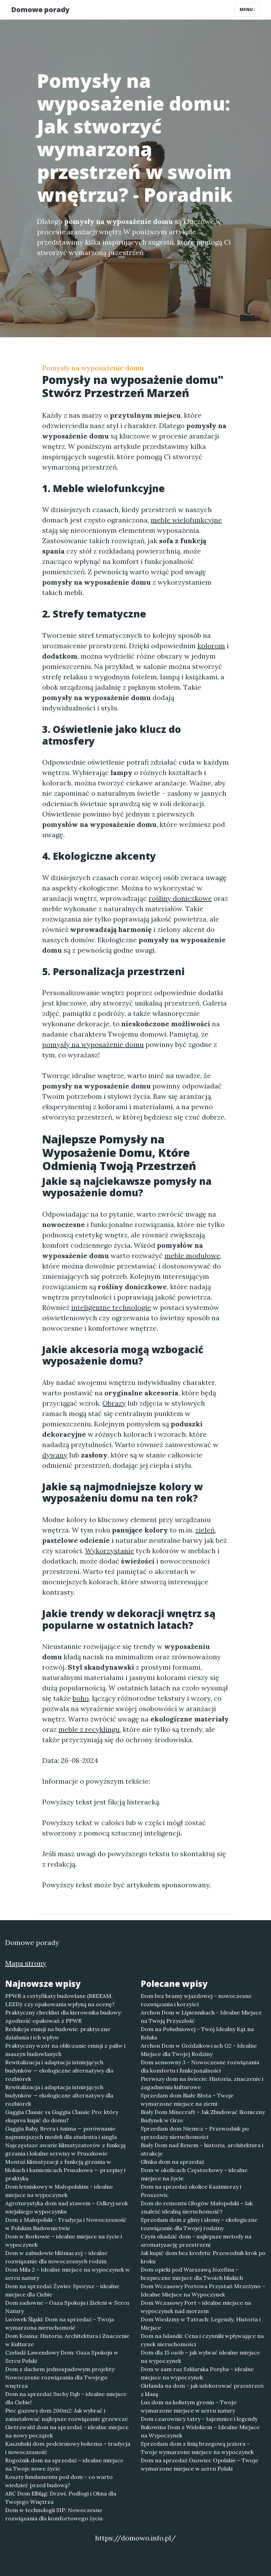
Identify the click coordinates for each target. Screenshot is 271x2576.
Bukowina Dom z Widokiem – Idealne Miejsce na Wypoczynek (200, 2431)
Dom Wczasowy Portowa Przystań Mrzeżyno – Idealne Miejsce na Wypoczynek (203, 2290)
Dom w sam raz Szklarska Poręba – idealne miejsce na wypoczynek (197, 2373)
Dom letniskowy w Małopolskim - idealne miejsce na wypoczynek (59, 2190)
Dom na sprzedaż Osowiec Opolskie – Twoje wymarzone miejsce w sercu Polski (199, 2464)
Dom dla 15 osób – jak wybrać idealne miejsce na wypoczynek (200, 2356)
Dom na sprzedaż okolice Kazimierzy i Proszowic (191, 2190)
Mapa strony (25, 1963)
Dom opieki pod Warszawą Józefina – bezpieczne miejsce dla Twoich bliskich (192, 2273)
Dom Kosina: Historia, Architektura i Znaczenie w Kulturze (67, 2340)
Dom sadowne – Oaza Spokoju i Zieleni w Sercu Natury (67, 2306)
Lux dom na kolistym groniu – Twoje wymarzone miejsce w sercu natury (188, 2406)
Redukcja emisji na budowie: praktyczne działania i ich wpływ (57, 2033)
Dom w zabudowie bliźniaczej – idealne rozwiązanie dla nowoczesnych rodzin (56, 2257)
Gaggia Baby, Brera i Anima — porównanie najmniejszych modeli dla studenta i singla (61, 2132)
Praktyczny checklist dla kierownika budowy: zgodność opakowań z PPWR (63, 2016)
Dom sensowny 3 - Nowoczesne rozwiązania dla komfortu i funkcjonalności (200, 2066)
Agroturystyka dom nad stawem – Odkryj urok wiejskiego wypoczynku (66, 2207)
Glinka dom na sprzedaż (172, 2161)
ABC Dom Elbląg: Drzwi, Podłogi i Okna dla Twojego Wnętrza (60, 2497)
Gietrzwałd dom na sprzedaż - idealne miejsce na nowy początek (67, 2431)
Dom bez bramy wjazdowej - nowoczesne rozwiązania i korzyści (196, 2000)
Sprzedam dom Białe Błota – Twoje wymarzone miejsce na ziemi (187, 2099)
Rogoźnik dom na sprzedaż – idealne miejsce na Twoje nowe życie (64, 2464)
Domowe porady (40, 9)
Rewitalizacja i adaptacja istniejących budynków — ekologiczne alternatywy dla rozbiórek (59, 2070)
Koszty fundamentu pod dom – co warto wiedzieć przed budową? (59, 2481)
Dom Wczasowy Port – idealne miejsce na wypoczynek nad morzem (196, 2306)
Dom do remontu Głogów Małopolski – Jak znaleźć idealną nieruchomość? (197, 2207)
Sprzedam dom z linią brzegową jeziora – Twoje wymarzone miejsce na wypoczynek (197, 2447)
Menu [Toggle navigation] (247, 9)
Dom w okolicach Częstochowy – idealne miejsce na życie (194, 2174)
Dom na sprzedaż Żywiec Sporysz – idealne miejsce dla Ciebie (62, 2290)
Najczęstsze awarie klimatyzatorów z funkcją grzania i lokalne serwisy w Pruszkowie (65, 2149)
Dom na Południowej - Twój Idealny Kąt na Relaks (197, 2033)
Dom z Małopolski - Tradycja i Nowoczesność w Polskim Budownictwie (66, 2223)
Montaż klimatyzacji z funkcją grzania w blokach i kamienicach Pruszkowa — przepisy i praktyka (65, 2170)
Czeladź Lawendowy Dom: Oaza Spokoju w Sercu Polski (61, 2356)
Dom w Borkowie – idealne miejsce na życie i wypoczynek (63, 2240)
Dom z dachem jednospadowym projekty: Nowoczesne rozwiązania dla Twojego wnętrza (60, 2377)
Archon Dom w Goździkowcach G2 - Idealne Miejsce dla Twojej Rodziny (199, 2049)
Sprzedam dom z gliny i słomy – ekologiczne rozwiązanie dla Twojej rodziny (199, 2223)
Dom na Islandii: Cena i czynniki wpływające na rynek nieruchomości (202, 2340)
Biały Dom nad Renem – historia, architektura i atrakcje (202, 2149)
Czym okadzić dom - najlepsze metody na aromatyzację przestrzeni (196, 2240)
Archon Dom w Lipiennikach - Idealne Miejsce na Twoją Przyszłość (201, 2016)
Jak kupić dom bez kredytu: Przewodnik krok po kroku (203, 2257)
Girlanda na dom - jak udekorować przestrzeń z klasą (202, 2389)
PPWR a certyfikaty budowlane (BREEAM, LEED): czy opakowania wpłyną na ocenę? (60, 2000)
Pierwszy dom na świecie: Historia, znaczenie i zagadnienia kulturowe (202, 2083)
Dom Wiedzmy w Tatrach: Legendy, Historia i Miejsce (201, 2323)
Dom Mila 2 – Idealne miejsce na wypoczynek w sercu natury (67, 2273)
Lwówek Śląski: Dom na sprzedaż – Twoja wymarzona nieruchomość (59, 2323)
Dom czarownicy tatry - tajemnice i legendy (199, 2418)
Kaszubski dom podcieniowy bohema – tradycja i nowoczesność (67, 2447)
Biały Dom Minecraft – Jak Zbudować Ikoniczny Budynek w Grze (203, 2116)
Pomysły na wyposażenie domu (93, 368)
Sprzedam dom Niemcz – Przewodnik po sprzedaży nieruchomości (195, 2132)
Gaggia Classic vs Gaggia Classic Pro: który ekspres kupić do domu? (61, 2116)
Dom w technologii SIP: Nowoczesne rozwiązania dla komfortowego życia (54, 2514)
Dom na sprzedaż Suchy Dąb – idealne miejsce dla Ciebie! (66, 2398)
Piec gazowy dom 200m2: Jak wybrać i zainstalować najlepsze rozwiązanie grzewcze (66, 2414)
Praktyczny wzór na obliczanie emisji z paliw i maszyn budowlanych (65, 2049)
